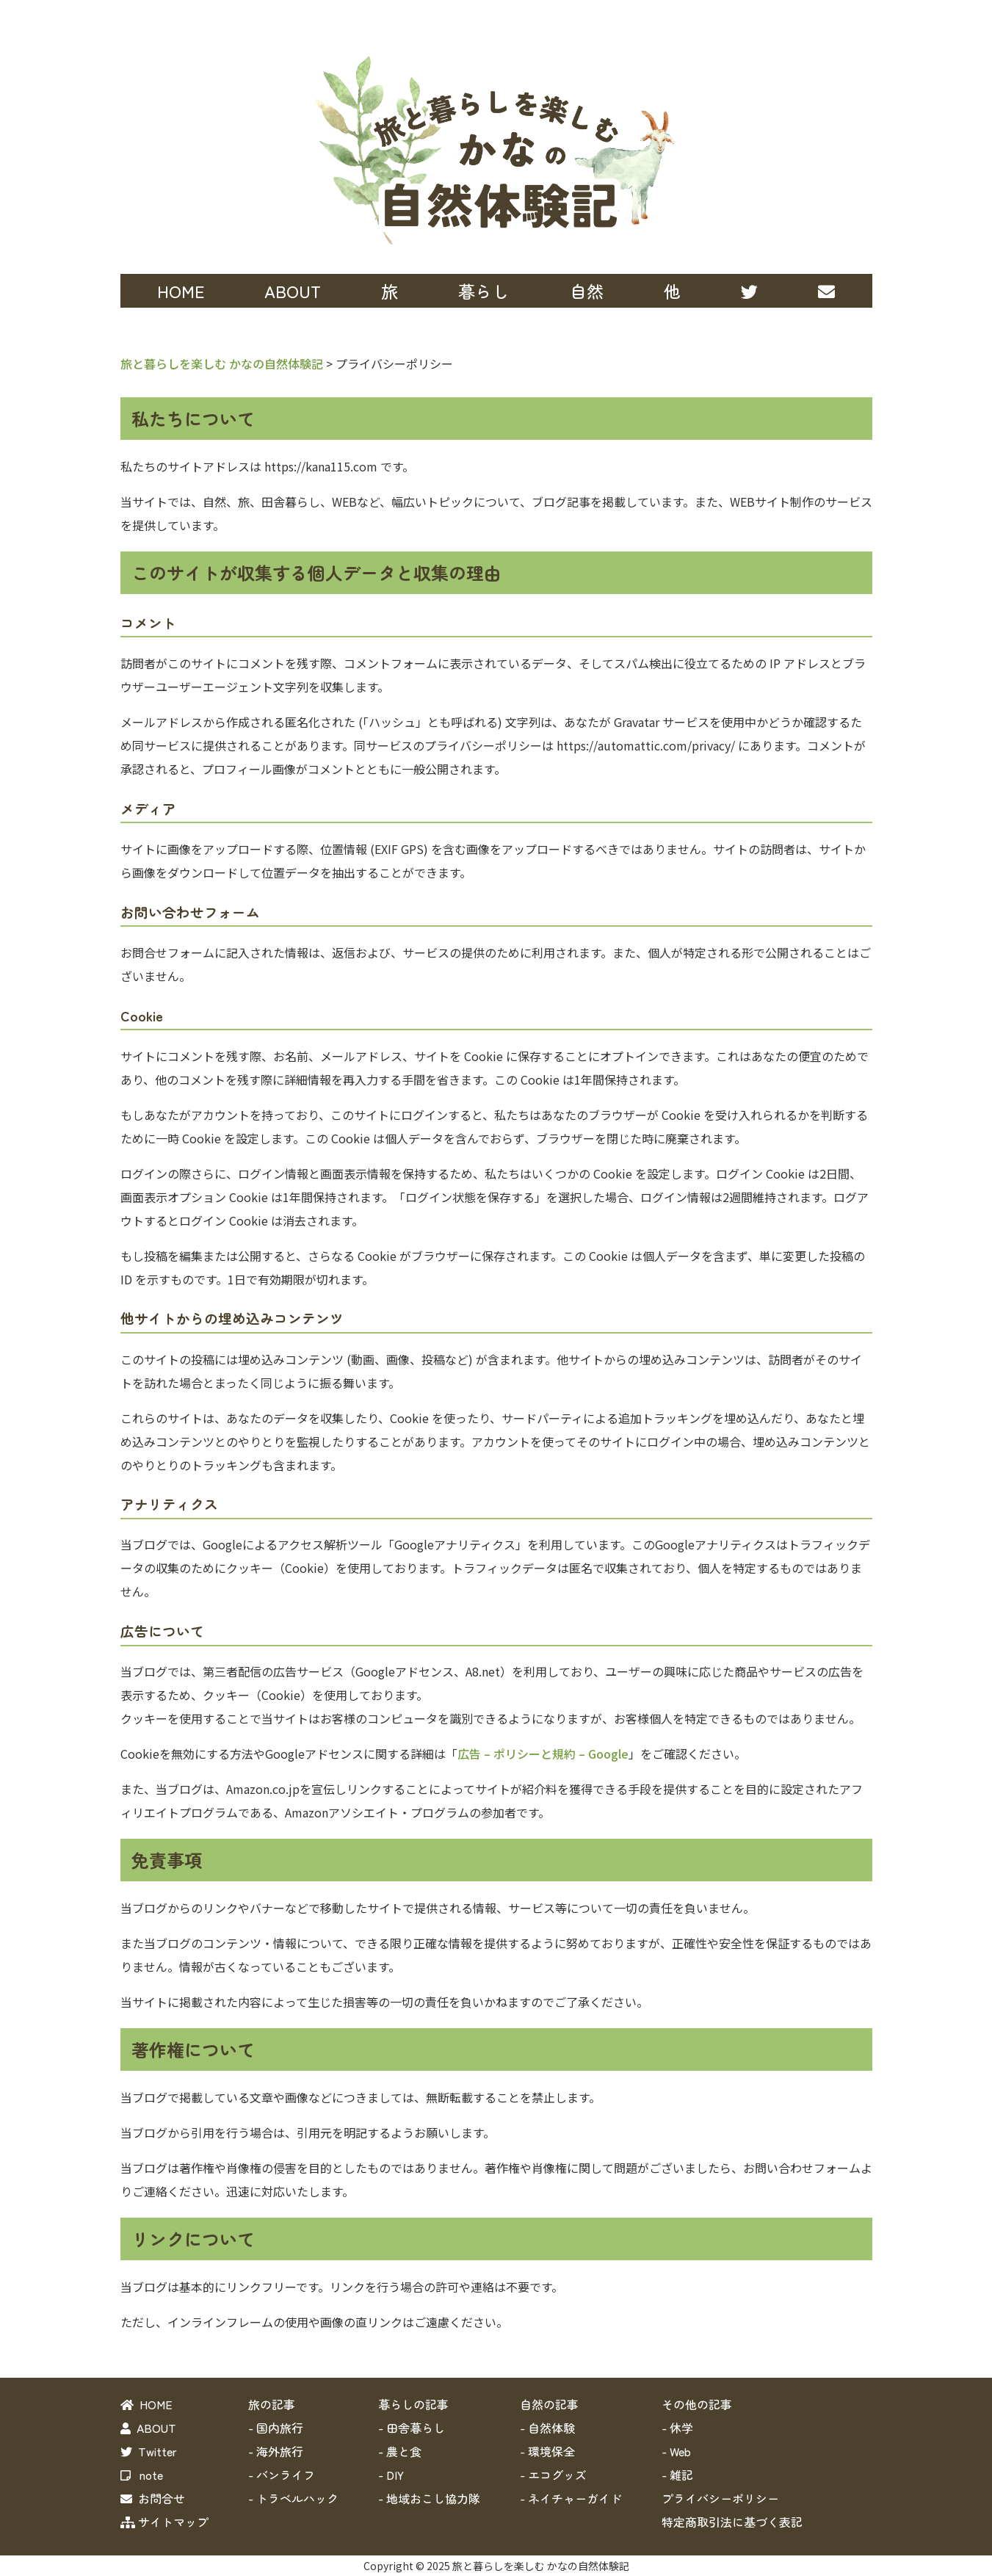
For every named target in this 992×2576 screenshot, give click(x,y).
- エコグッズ (553, 2474)
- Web (676, 2451)
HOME (180, 290)
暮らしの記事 (413, 2404)
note (141, 2474)
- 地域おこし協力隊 (429, 2498)
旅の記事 (271, 2404)
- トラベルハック (293, 2498)
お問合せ (152, 2498)
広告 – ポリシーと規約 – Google (543, 1753)
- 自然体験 (547, 2427)
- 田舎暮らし (411, 2427)
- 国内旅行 (275, 2427)
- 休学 (677, 2427)
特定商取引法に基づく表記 (732, 2521)
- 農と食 (399, 2451)
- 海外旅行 (275, 2451)
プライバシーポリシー (720, 2498)
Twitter (148, 2451)
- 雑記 (677, 2474)
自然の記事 (549, 2404)
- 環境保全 (547, 2451)
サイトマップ (164, 2521)
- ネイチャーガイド (571, 2498)
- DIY (391, 2474)
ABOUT (292, 290)
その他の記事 (697, 2404)
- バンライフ (281, 2474)
